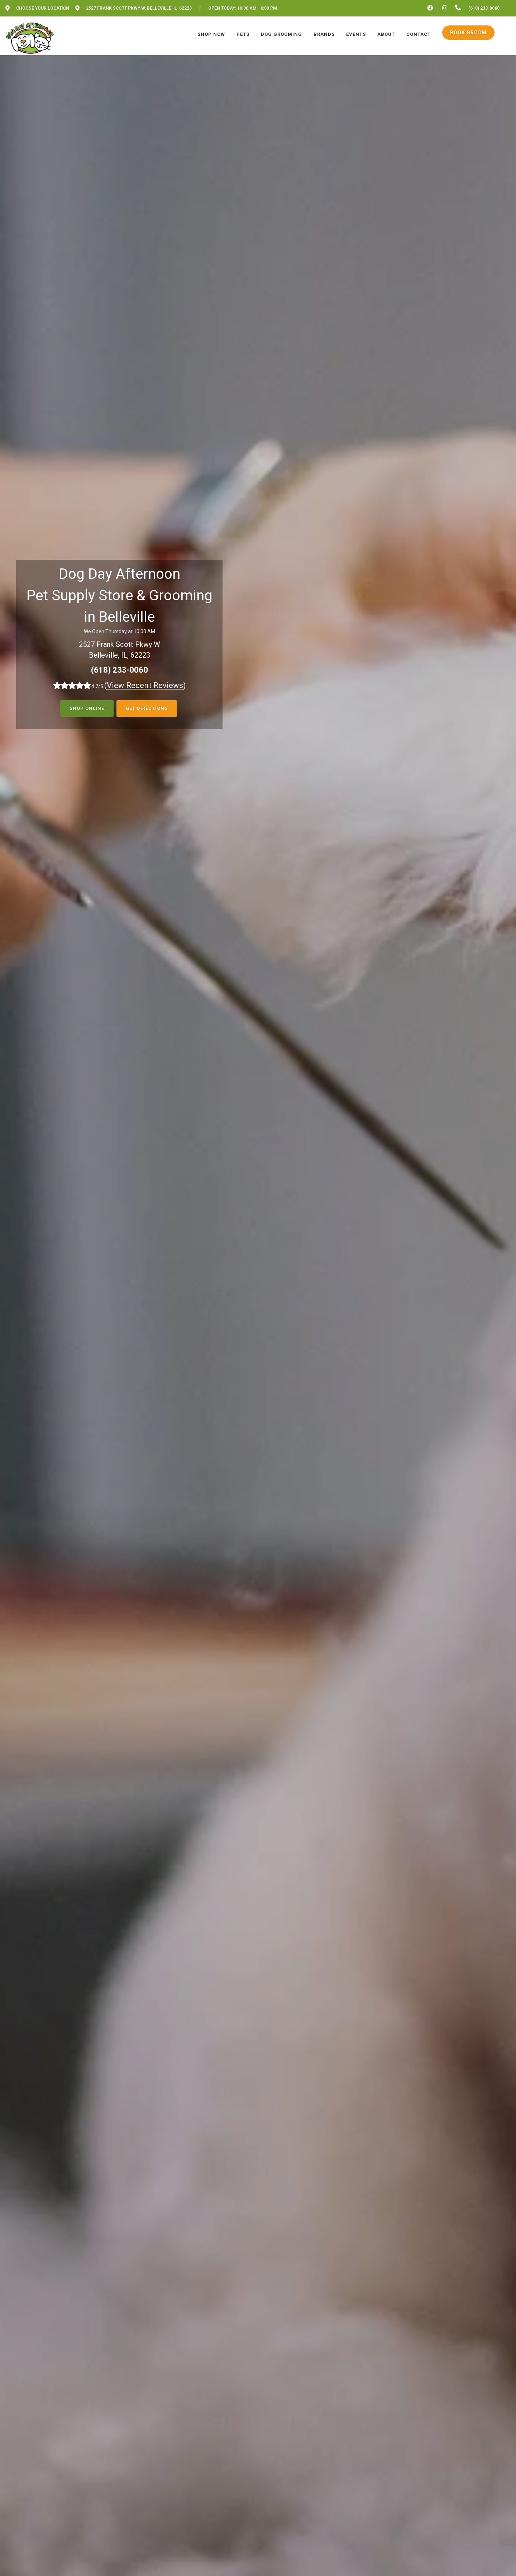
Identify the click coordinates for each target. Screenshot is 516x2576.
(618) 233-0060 (119, 669)
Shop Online (87, 708)
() (145, 685)
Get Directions (147, 708)
